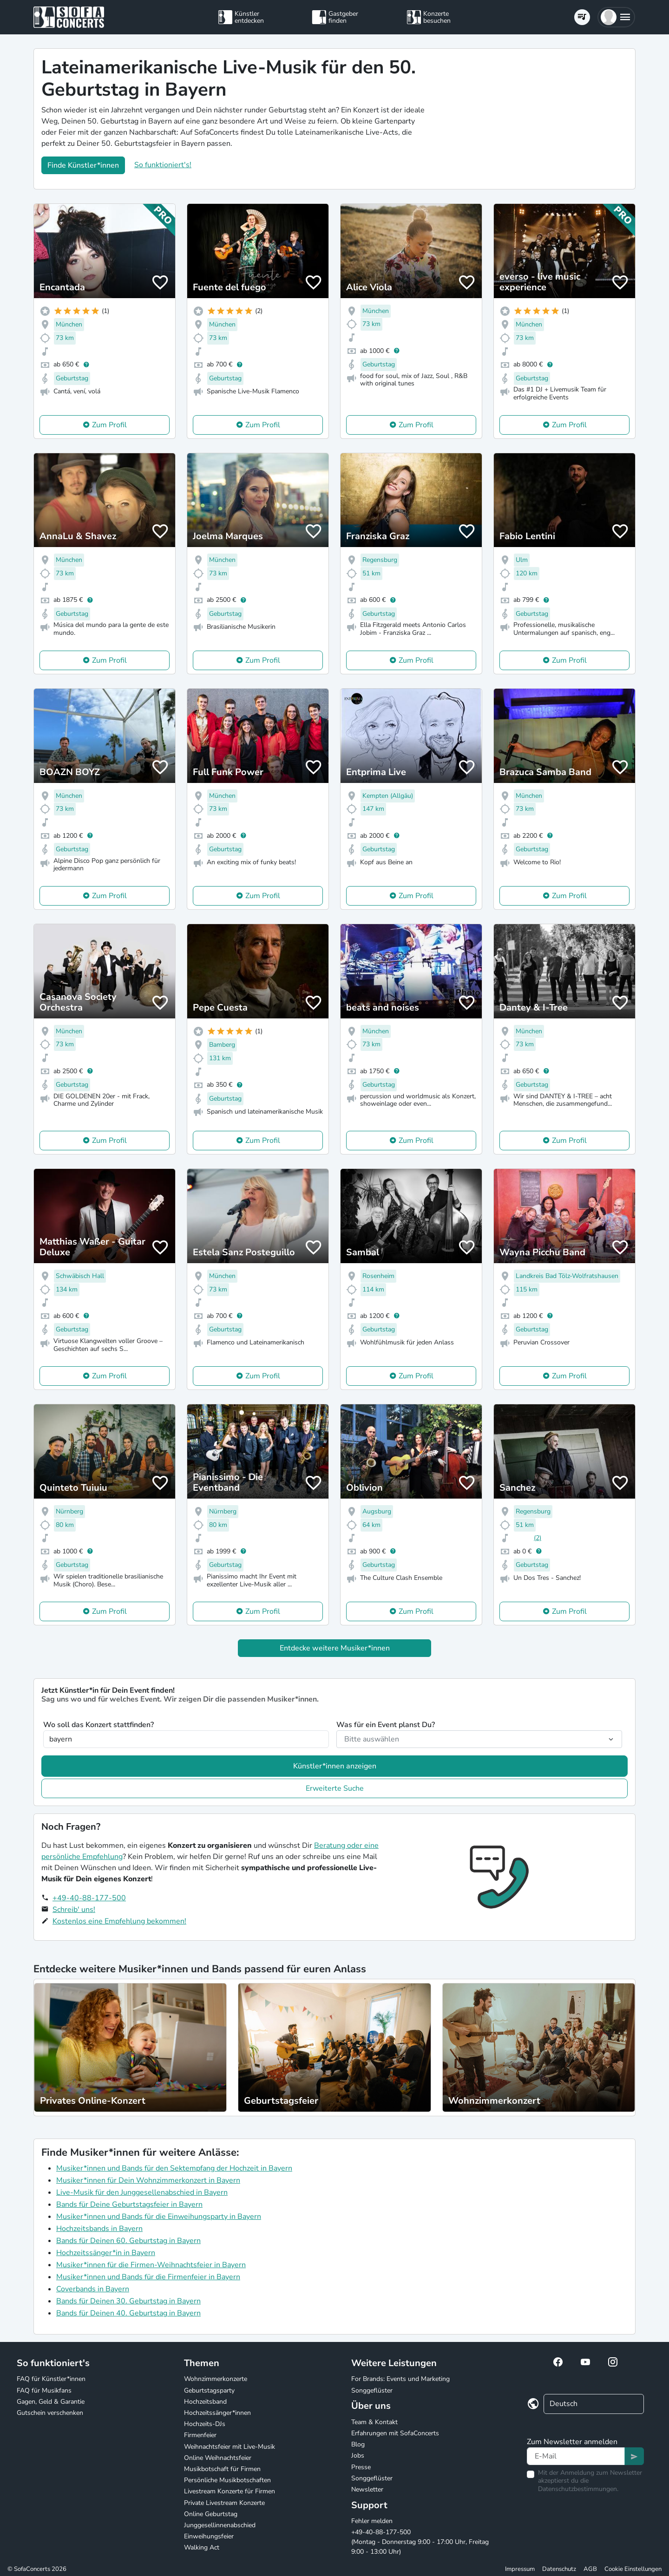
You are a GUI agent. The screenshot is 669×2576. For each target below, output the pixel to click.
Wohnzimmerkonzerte (215, 2378)
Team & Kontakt (374, 2422)
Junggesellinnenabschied (220, 2525)
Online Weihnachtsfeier (217, 2457)
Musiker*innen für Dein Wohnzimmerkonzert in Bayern (148, 2180)
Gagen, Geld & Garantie (51, 2401)
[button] (616, 17)
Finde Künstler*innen (83, 165)
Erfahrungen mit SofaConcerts (395, 2433)
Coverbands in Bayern (92, 2289)
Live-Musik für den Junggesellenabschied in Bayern (142, 2192)
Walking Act (201, 2547)
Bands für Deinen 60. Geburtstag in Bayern (128, 2241)
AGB (590, 2569)
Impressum (520, 2569)
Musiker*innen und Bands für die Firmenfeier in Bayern (148, 2277)
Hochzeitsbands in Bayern (99, 2229)
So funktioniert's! (162, 165)
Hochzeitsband (205, 2401)
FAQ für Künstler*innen (51, 2378)
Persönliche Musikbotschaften (227, 2480)
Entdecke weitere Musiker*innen (335, 1648)
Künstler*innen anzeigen (334, 1766)
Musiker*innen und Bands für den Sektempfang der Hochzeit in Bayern (174, 2168)
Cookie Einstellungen (633, 2569)
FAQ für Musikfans (44, 2390)
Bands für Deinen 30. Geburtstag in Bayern (128, 2301)
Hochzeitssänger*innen (217, 2412)
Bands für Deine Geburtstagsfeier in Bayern (129, 2204)
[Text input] (576, 2456)
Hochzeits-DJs (204, 2423)
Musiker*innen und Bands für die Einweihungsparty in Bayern (158, 2216)
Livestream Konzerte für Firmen (229, 2491)
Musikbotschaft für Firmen (222, 2469)
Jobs (357, 2455)
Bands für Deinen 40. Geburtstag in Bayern (128, 2313)
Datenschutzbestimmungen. (578, 2489)
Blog (358, 2444)
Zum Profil (109, 425)
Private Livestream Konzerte (224, 2502)
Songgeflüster (372, 2390)
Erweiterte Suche (335, 1788)
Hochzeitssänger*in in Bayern (105, 2253)
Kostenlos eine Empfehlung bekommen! (119, 1921)
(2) (537, 1537)
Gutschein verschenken (50, 2412)
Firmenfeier (200, 2435)
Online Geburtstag (210, 2514)
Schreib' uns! (73, 1909)
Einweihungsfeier (209, 2536)
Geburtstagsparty (209, 2390)
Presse (361, 2467)
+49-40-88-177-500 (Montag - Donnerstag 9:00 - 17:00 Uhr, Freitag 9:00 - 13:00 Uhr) (420, 2542)
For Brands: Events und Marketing (400, 2378)
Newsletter (367, 2489)
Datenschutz (559, 2569)
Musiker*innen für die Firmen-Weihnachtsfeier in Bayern (151, 2265)
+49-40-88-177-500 (89, 1898)
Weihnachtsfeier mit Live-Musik (229, 2446)
